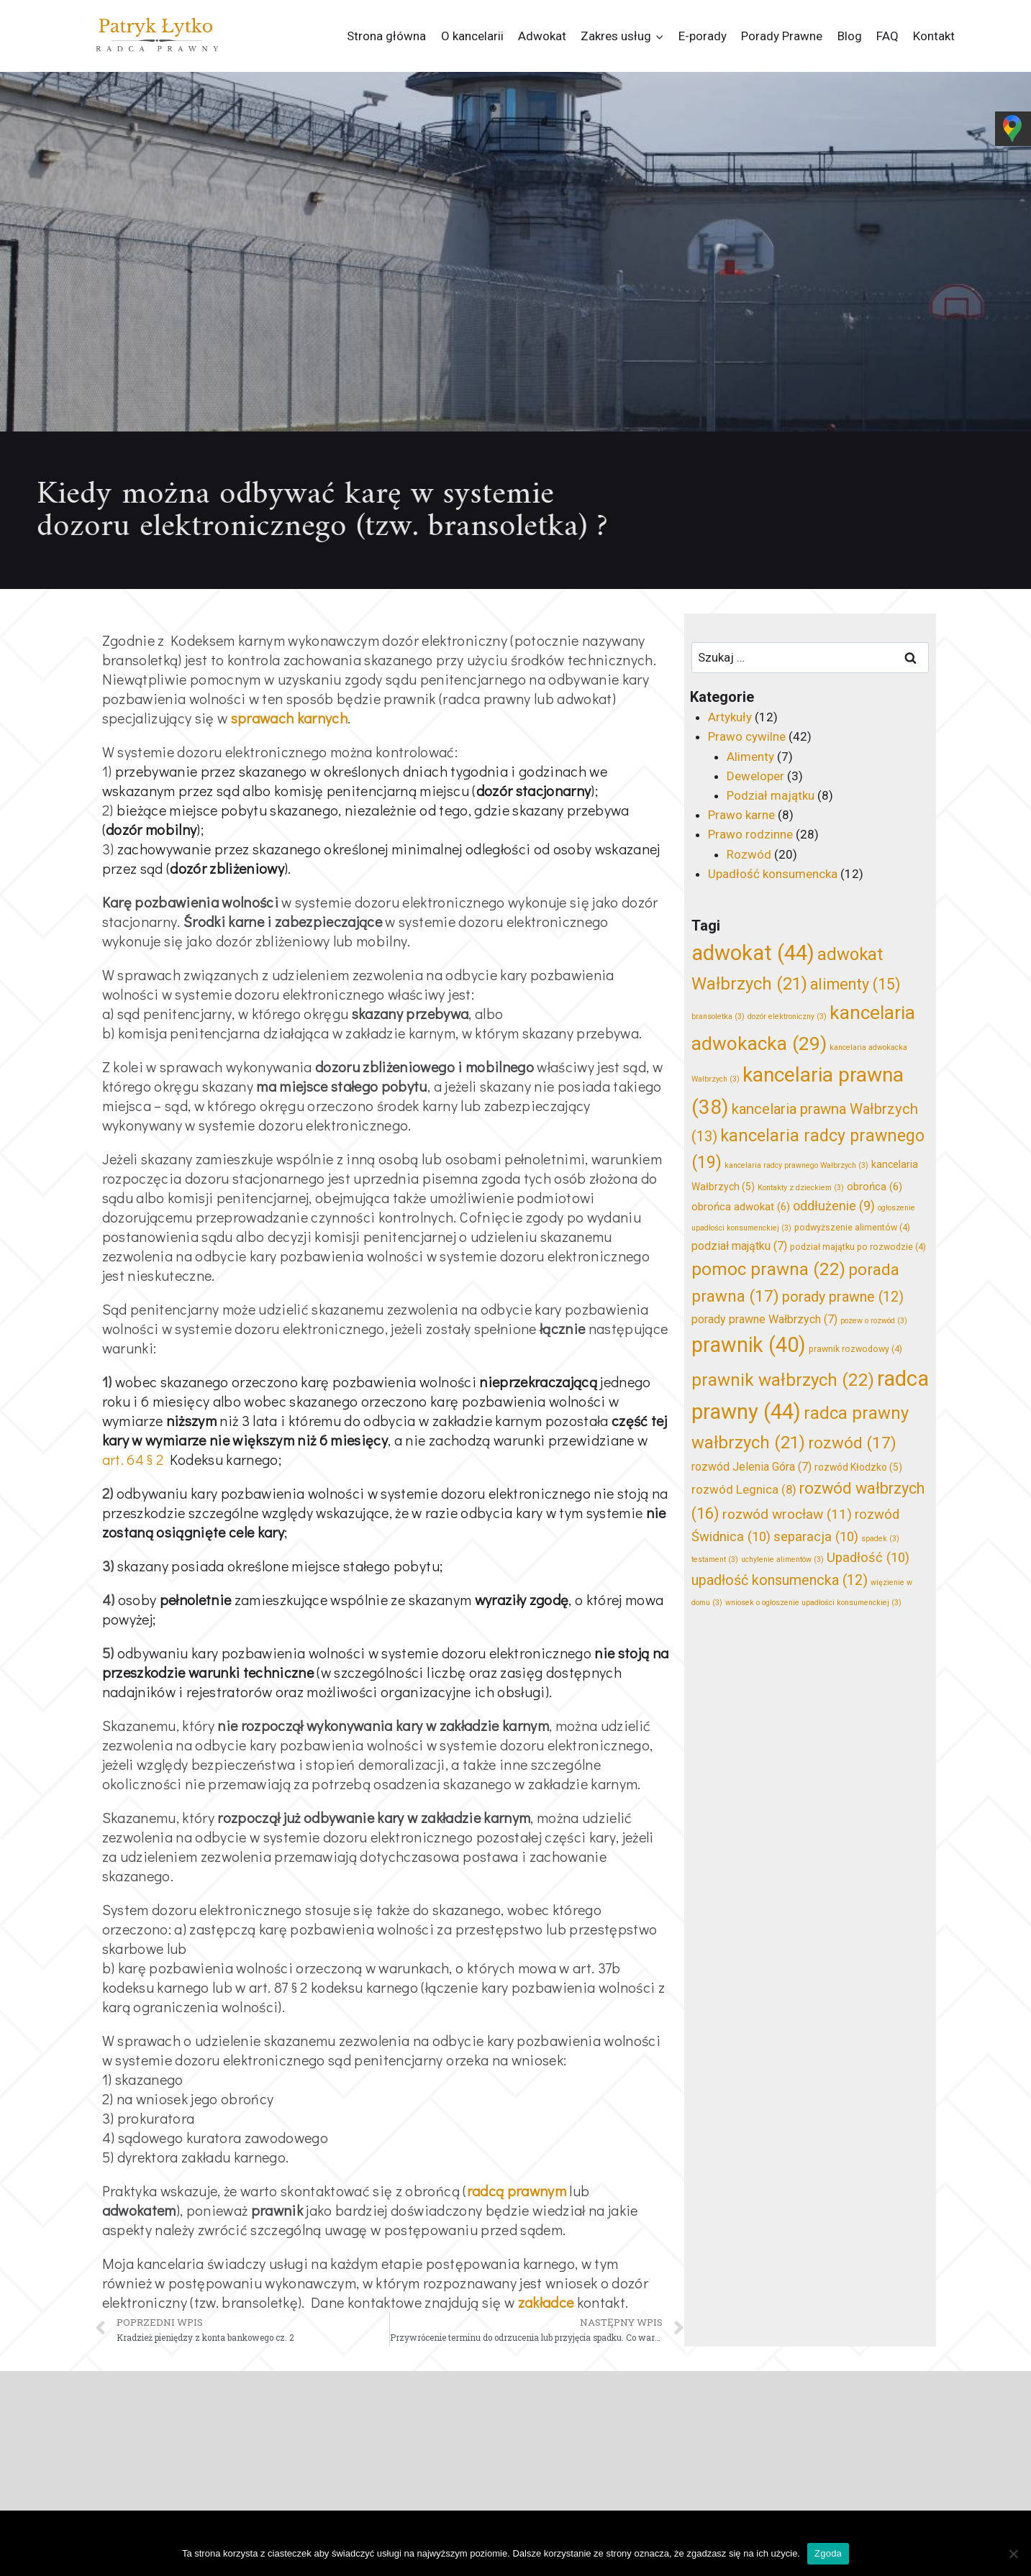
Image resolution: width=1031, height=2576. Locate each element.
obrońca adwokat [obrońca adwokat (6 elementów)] (740, 1206)
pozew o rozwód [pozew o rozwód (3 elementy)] (873, 1320)
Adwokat (542, 36)
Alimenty (750, 756)
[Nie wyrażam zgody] (1013, 2554)
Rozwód (749, 854)
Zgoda (828, 2553)
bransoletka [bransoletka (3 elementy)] (718, 1016)
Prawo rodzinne (750, 834)
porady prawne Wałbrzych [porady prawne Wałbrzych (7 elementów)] (764, 1319)
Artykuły (730, 717)
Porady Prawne (781, 36)
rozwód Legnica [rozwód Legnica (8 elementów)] (743, 1489)
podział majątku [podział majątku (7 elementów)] (739, 1246)
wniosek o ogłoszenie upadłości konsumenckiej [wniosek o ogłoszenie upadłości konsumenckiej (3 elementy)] (813, 1602)
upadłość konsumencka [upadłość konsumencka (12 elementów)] (779, 1580)
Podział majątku (770, 795)
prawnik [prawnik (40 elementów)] (748, 1345)
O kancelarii (472, 36)
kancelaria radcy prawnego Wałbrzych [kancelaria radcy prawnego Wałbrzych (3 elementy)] (796, 1165)
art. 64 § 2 (133, 1459)
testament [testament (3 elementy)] (714, 1559)
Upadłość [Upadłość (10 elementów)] (868, 1558)
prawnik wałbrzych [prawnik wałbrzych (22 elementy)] (782, 1380)
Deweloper (755, 776)
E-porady (702, 36)
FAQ (887, 36)
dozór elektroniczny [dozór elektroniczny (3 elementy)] (787, 1016)
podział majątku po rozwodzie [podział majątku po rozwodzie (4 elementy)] (858, 1246)
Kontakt (934, 36)
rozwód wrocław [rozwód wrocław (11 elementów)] (787, 1514)
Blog (849, 36)
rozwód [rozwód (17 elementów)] (852, 1442)
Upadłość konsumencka (772, 874)
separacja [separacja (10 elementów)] (815, 1537)
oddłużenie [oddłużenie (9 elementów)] (834, 1206)
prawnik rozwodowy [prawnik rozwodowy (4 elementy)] (855, 1348)
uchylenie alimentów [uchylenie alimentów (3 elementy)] (782, 1559)
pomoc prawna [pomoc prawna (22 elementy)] (768, 1269)
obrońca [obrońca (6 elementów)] (874, 1186)
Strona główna (386, 36)
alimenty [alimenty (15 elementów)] (855, 984)
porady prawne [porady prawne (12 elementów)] (843, 1297)
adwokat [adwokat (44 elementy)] (752, 953)
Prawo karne (741, 815)
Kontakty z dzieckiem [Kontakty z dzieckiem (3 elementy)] (801, 1187)
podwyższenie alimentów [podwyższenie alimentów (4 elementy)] (852, 1227)
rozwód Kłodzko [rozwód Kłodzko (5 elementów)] (858, 1467)
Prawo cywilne (747, 736)
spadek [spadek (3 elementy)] (880, 1538)
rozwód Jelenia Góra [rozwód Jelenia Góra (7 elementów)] (751, 1467)
